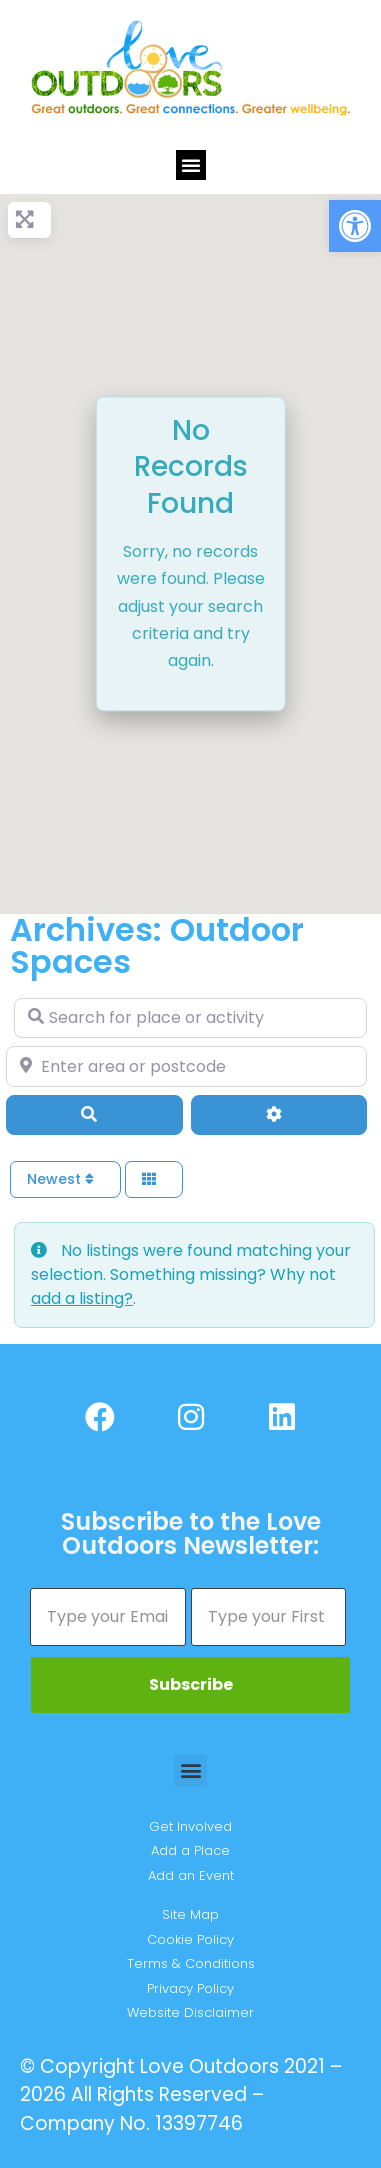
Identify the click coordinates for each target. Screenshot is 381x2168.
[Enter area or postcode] (186, 1066)
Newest (60, 1179)
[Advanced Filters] (279, 1115)
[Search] (94, 1115)
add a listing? (82, 1298)
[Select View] (154, 1179)
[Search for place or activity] (190, 1018)
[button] (355, 226)
